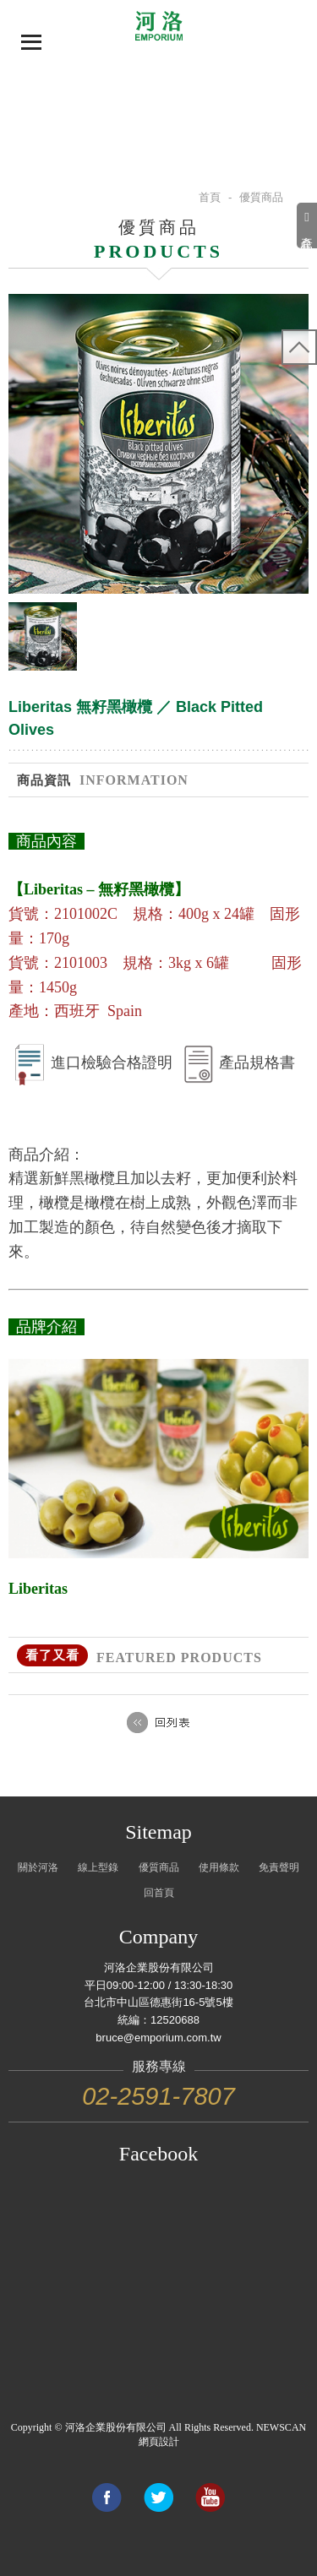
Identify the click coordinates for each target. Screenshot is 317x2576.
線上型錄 (98, 1867)
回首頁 (159, 1893)
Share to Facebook (106, 2497)
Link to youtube (209, 2497)
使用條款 (219, 1867)
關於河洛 (38, 1867)
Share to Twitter (158, 2497)
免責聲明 (279, 1867)
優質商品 (159, 1867)
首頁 (210, 197)
